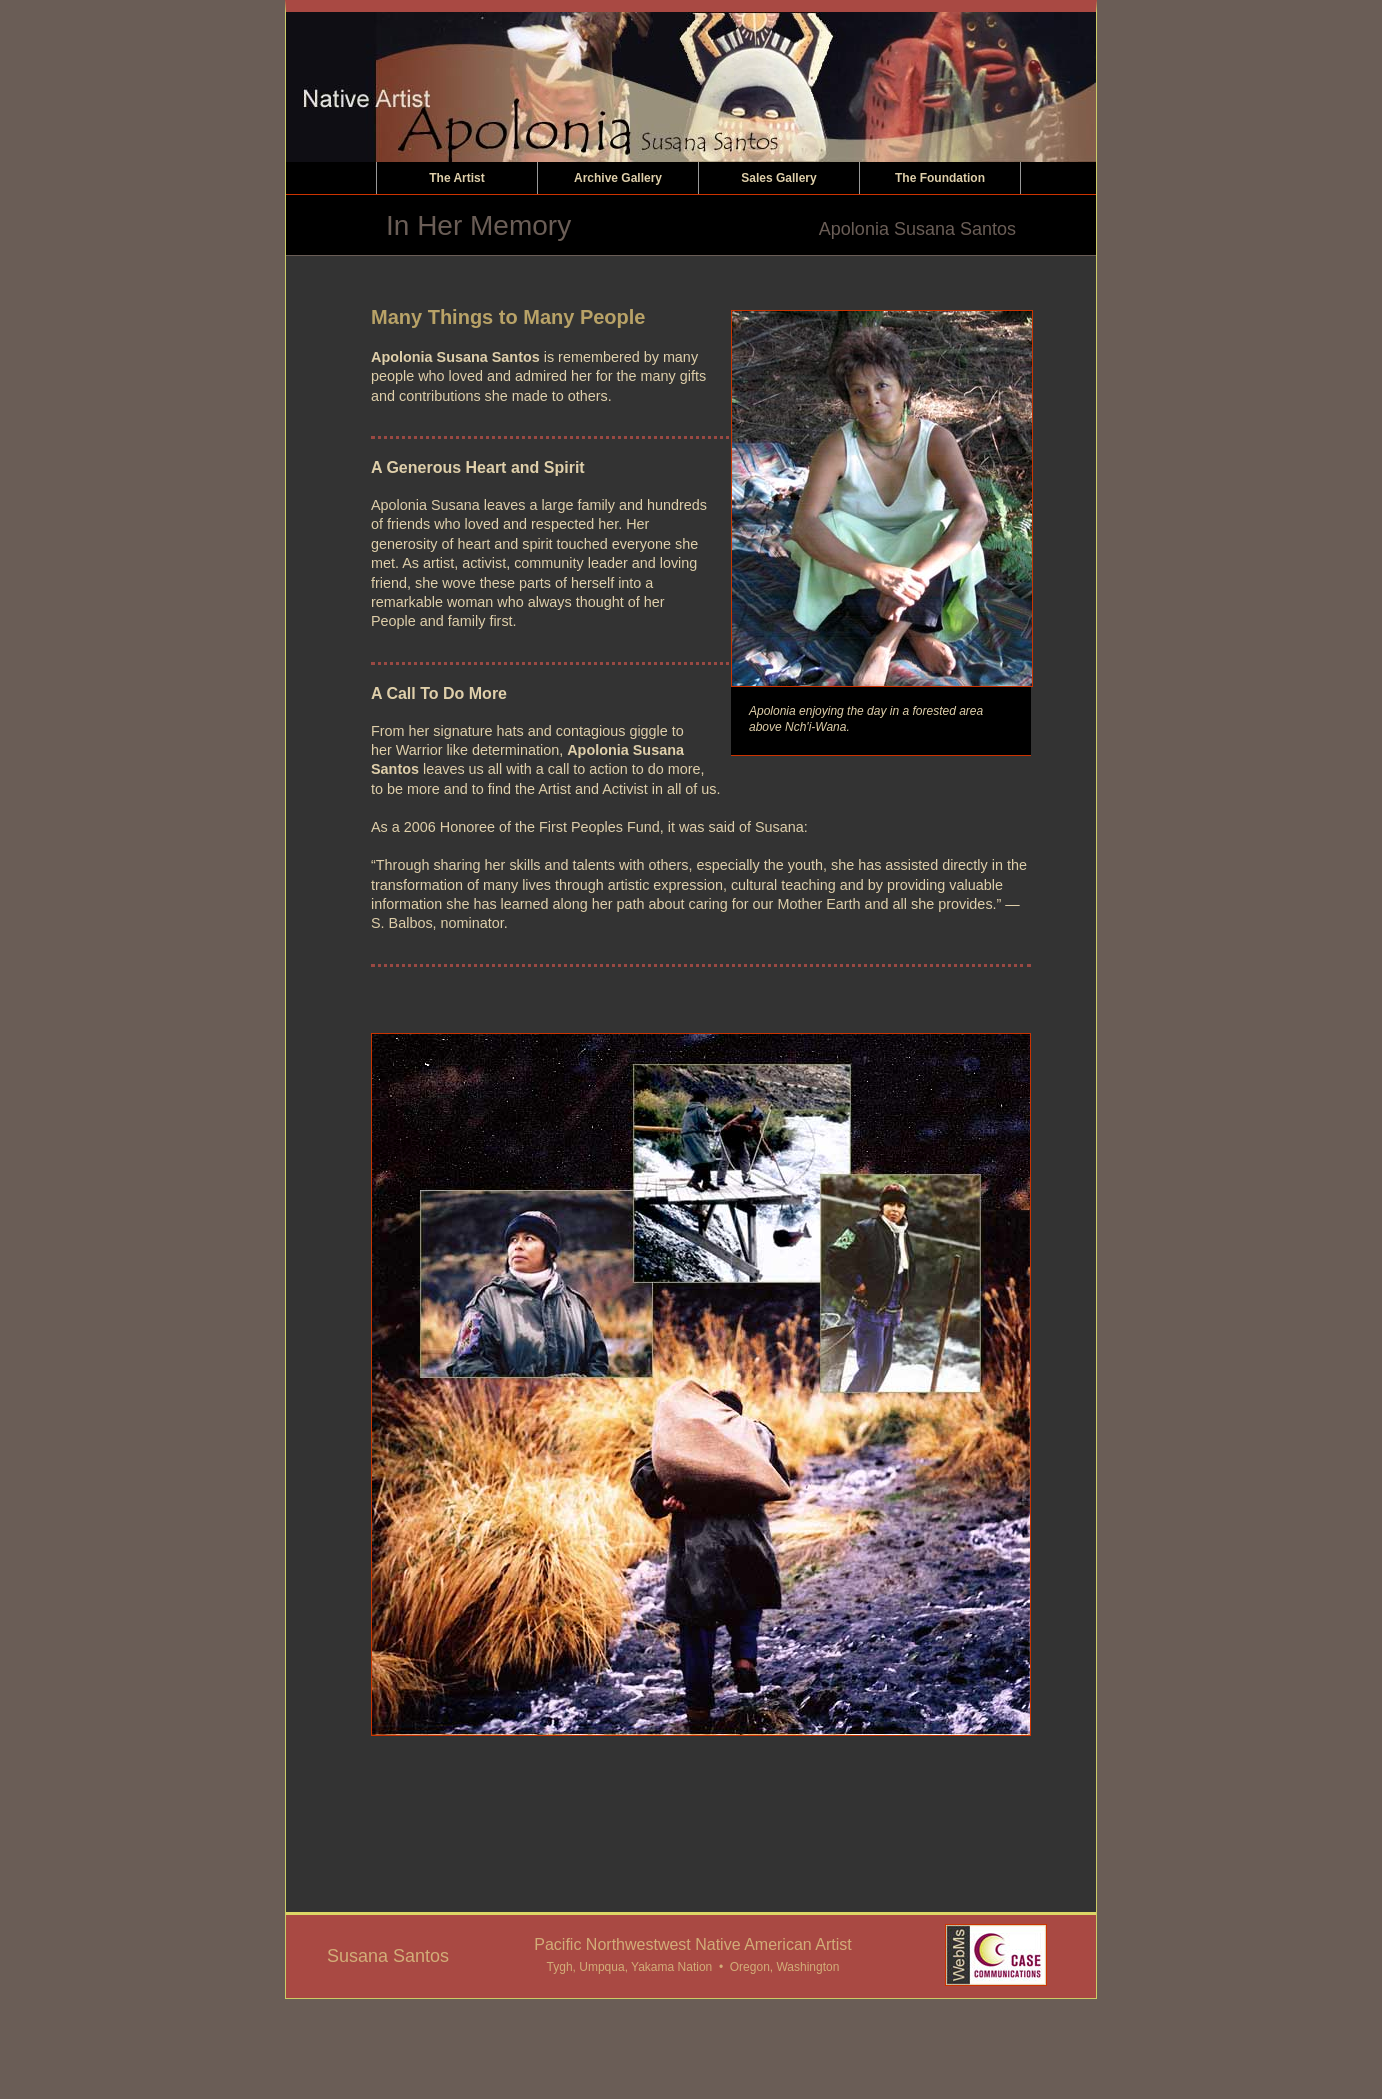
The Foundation (940, 178)
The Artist (457, 178)
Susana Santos (388, 1956)
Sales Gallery (778, 178)
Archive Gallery (618, 178)
